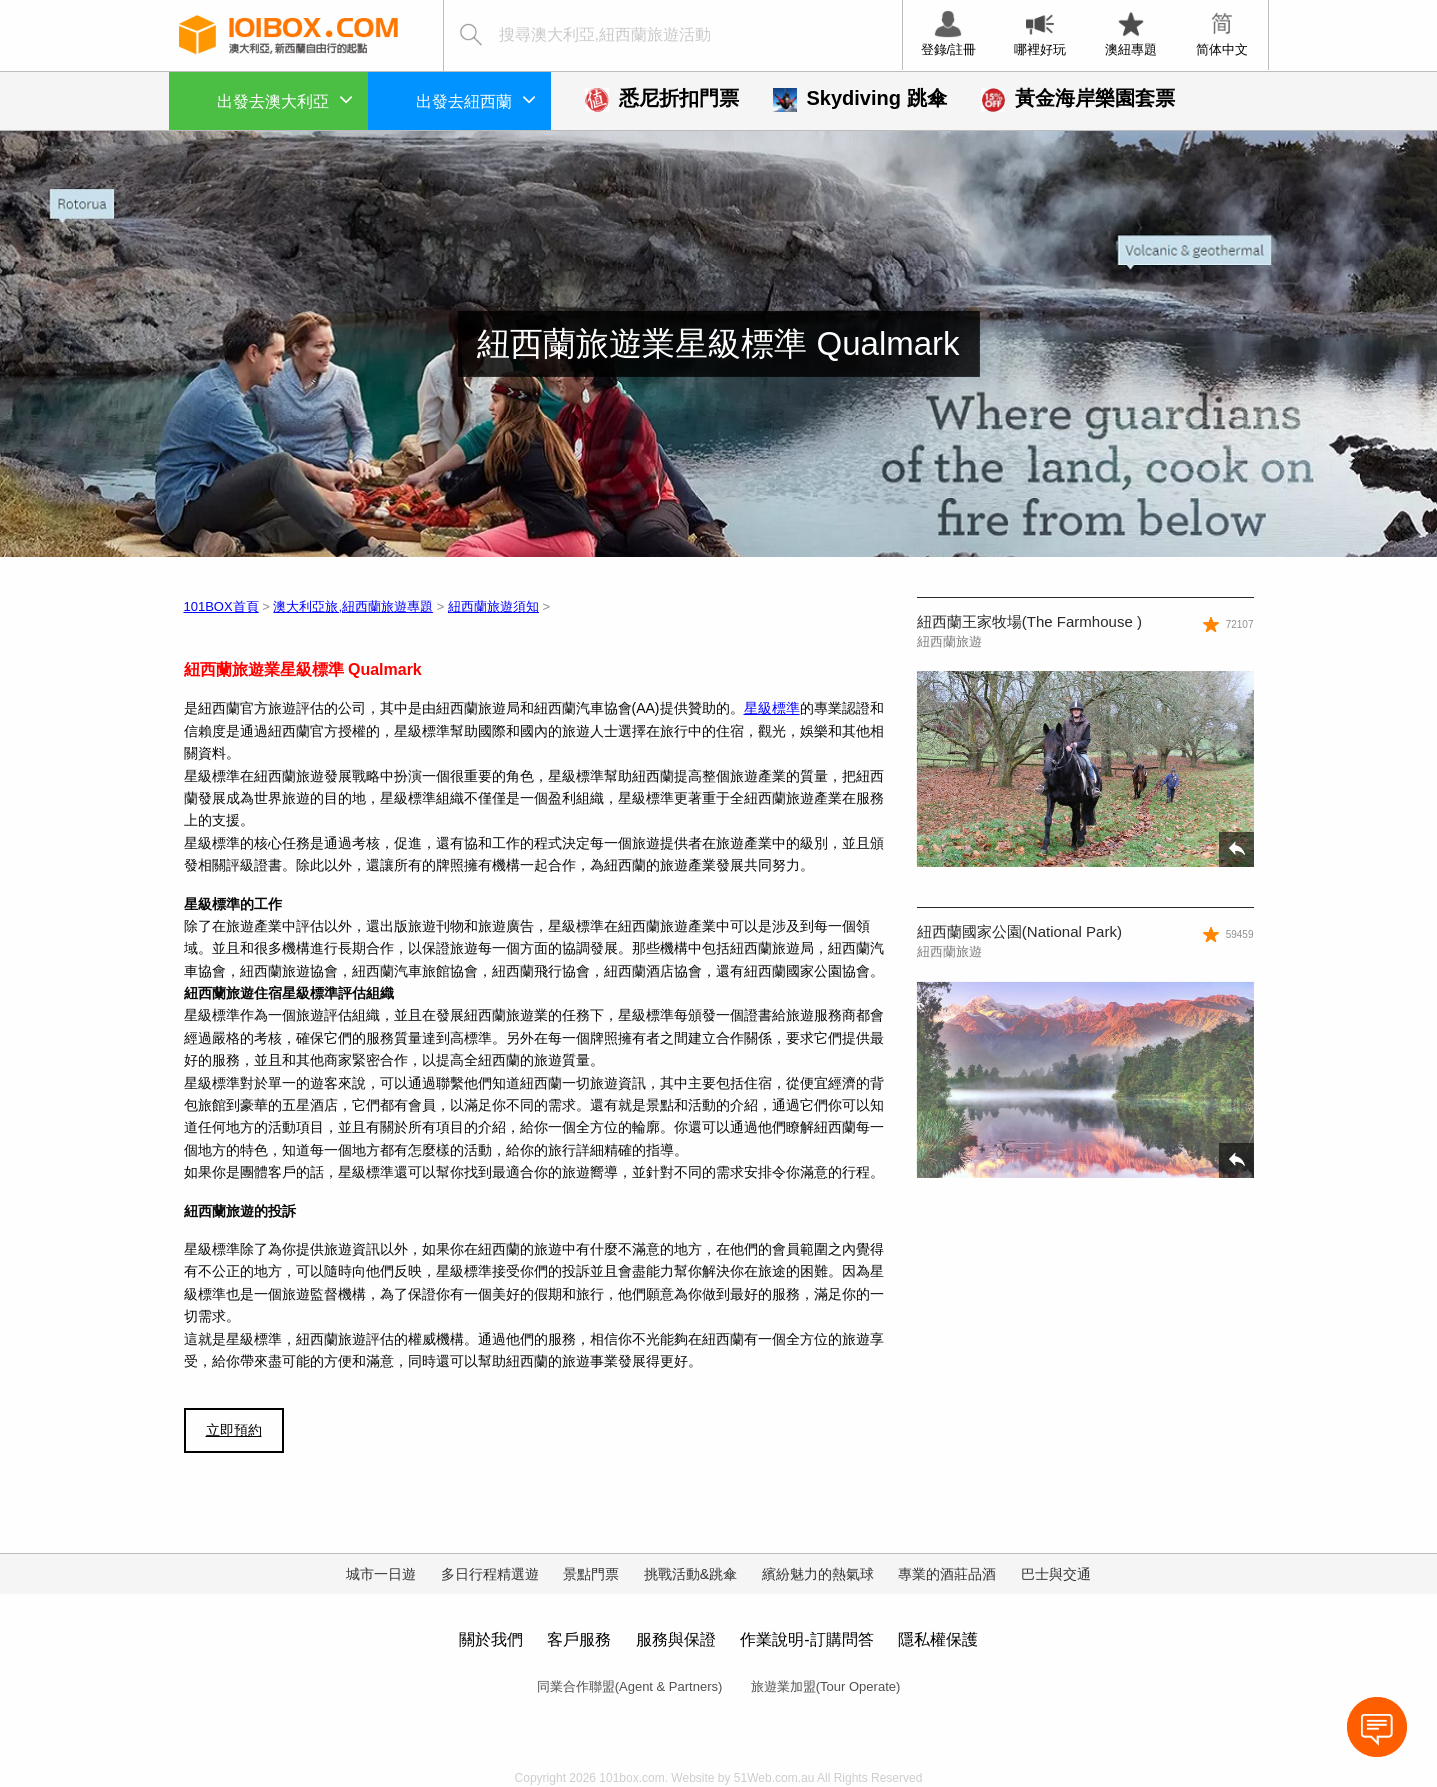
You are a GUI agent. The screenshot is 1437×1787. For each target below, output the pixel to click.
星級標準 (772, 708)
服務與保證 (676, 1639)
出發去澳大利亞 (285, 99)
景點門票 (591, 1574)
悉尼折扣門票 (662, 98)
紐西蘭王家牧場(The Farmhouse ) (1029, 621)
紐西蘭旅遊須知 (493, 606)
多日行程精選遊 (490, 1574)
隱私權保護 (938, 1639)
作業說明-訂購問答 (806, 1639)
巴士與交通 (1056, 1574)
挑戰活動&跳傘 (690, 1574)
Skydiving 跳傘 (860, 98)
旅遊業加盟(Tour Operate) (826, 1686)
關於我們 (491, 1639)
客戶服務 (579, 1639)
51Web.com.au (774, 1778)
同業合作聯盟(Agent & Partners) (630, 1686)
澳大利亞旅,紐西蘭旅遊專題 (353, 606)
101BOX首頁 (221, 606)
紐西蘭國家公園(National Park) (1019, 931)
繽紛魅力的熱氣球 (818, 1574)
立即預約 (234, 1430)
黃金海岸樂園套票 (1078, 98)
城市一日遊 (381, 1574)
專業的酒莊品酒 (947, 1574)
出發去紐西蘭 (476, 99)
